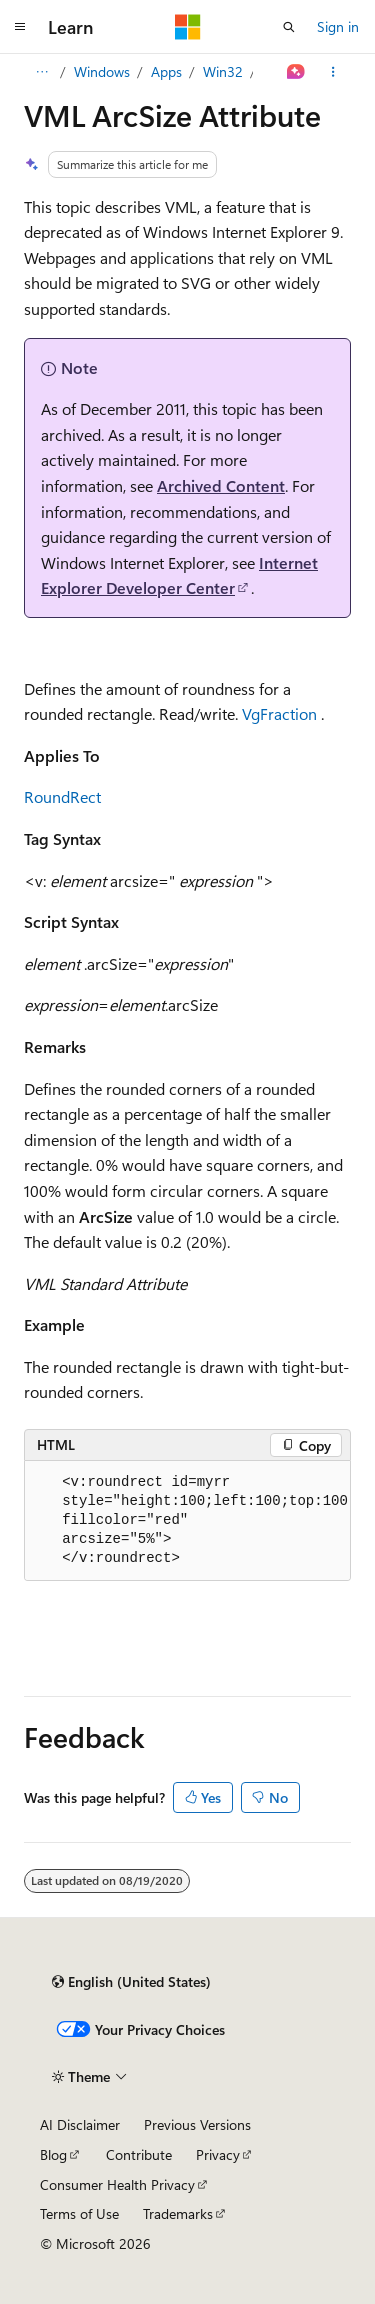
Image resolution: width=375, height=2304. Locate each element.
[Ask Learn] (296, 72)
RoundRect (62, 796)
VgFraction (279, 713)
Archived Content (221, 485)
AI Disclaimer (80, 2124)
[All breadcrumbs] (41, 72)
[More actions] (333, 72)
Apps (166, 71)
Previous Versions (197, 2124)
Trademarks (178, 2213)
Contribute (139, 2154)
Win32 (223, 71)
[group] (187, 1521)
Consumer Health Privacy (117, 2184)
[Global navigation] (20, 27)
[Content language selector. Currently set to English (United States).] (131, 1982)
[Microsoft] (188, 27)
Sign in (338, 26)
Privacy (218, 2154)
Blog (53, 2154)
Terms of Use (79, 2213)
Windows (102, 71)
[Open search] (289, 27)
